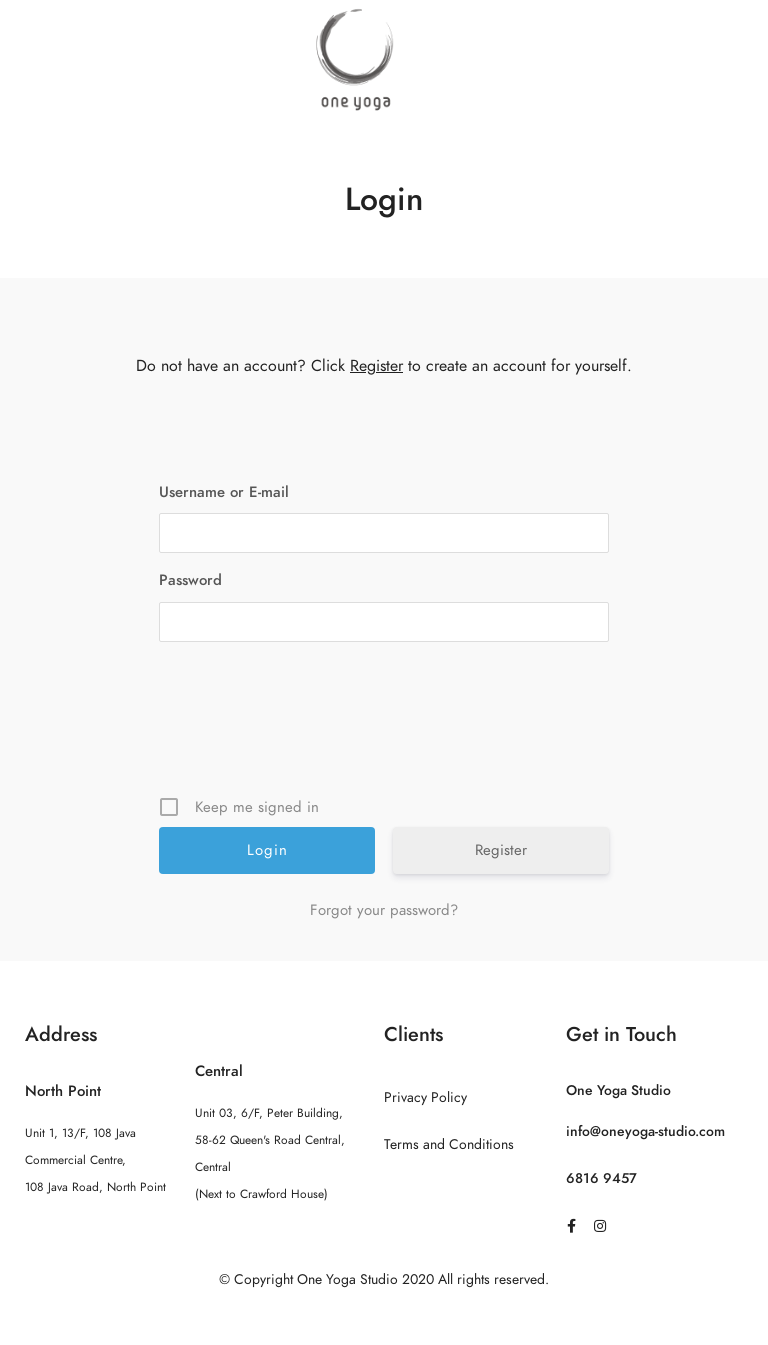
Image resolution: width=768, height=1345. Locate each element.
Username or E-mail (224, 492)
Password (190, 580)
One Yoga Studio (618, 1090)
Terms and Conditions (449, 1144)
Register (376, 366)
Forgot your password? (384, 910)
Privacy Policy (425, 1097)
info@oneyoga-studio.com (645, 1131)
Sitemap (384, 1319)
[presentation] (386, 726)
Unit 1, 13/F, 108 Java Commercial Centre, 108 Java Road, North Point (95, 1160)
